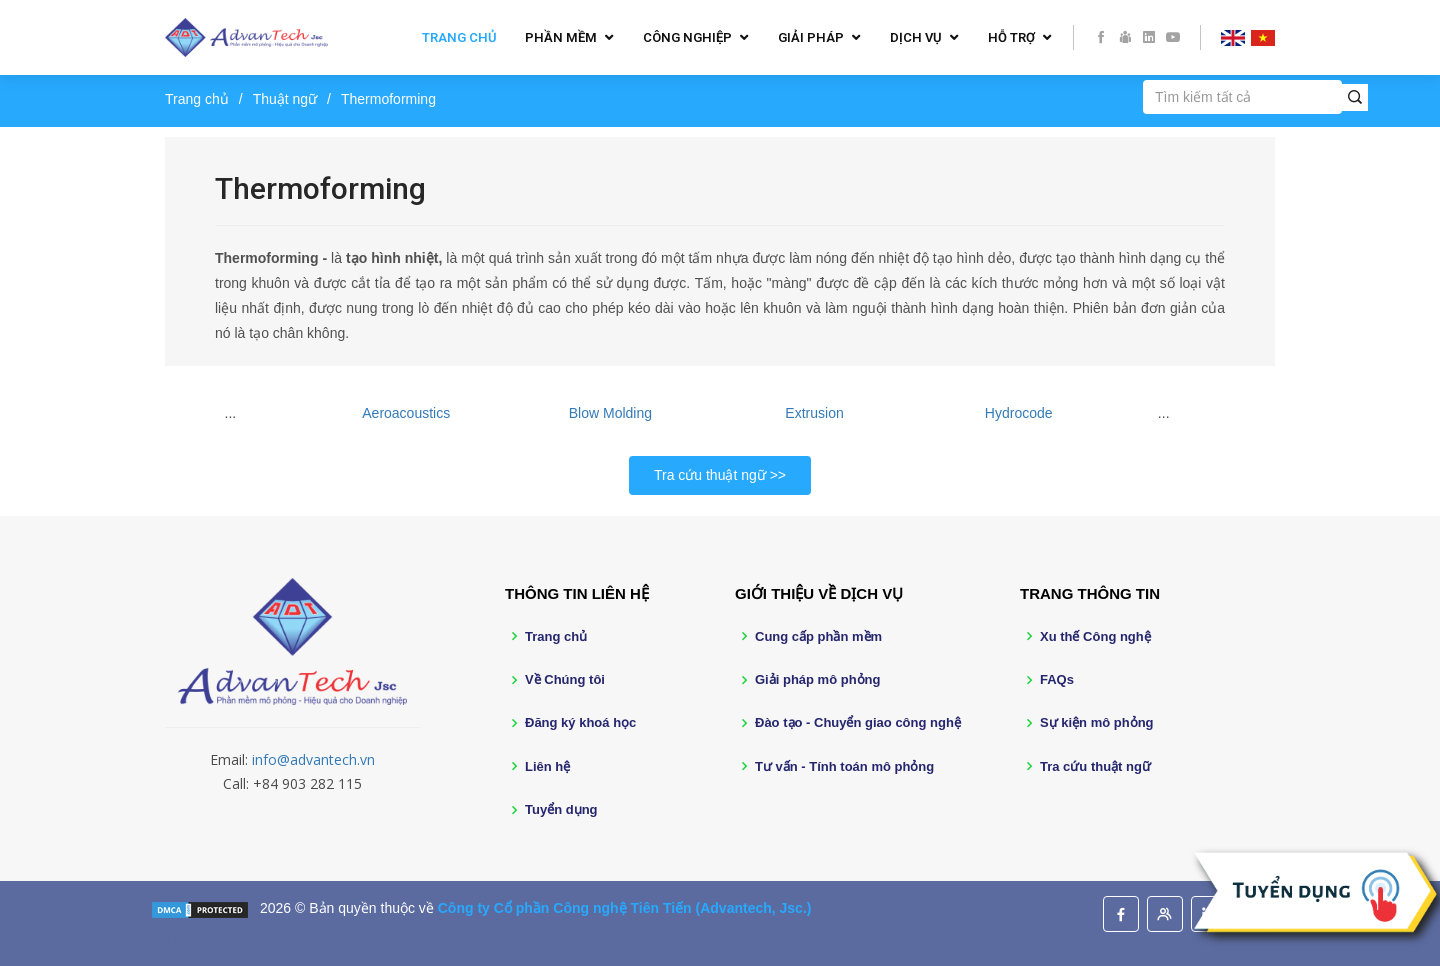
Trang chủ (459, 37)
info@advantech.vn (313, 759)
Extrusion (814, 413)
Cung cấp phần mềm (818, 636)
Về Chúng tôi (565, 679)
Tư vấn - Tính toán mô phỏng (844, 766)
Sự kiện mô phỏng (1097, 722)
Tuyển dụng (561, 809)
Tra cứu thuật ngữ (710, 475)
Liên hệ (547, 766)
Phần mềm (561, 37)
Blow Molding (610, 413)
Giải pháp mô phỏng (818, 679)
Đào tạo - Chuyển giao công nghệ (858, 722)
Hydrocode (1019, 413)
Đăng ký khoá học (580, 722)
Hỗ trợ (1011, 37)
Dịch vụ (916, 37)
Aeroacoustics (406, 413)
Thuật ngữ (285, 99)
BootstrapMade (336, 938)
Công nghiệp (687, 37)
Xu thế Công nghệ (1095, 636)
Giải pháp (811, 37)
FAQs (1057, 679)
